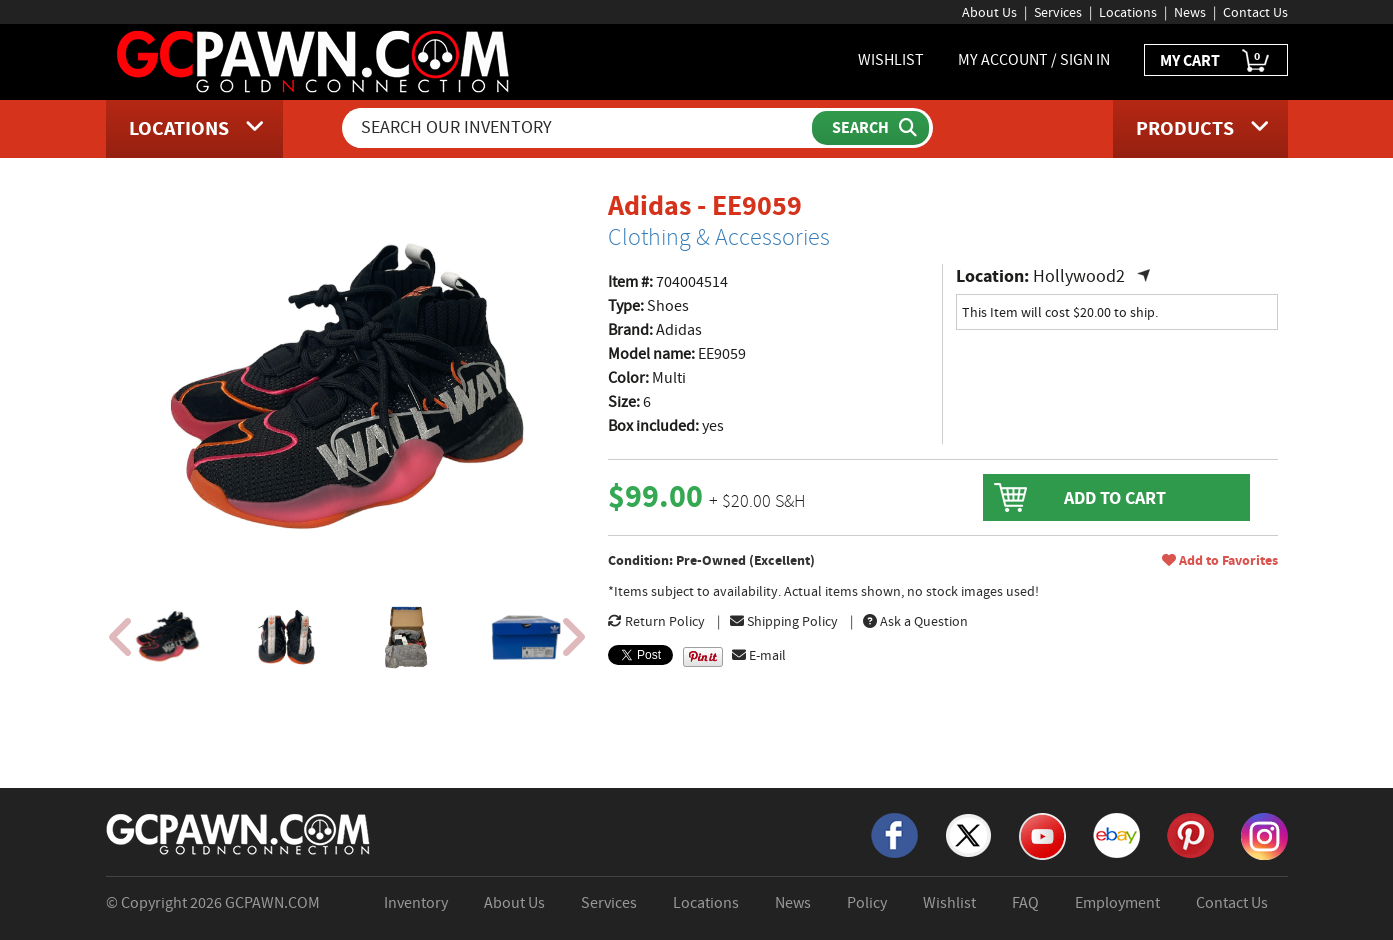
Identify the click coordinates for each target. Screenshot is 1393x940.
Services (1058, 12)
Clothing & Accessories (719, 237)
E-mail (759, 655)
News (1190, 12)
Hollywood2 (1079, 276)
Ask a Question (915, 621)
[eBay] (1116, 834)
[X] (968, 834)
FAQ (1025, 903)
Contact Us (1255, 12)
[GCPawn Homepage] (314, 60)
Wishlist (949, 903)
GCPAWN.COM (272, 903)
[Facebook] (894, 834)
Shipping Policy (784, 621)
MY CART (1216, 61)
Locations (1128, 12)
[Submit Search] (870, 128)
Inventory (416, 903)
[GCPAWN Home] (239, 833)
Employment (1117, 903)
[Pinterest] (1190, 834)
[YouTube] (1042, 835)
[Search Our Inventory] (579, 128)
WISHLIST (891, 60)
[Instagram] (1264, 835)
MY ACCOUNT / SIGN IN (1034, 60)
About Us (989, 12)
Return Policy (656, 621)
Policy (867, 903)
